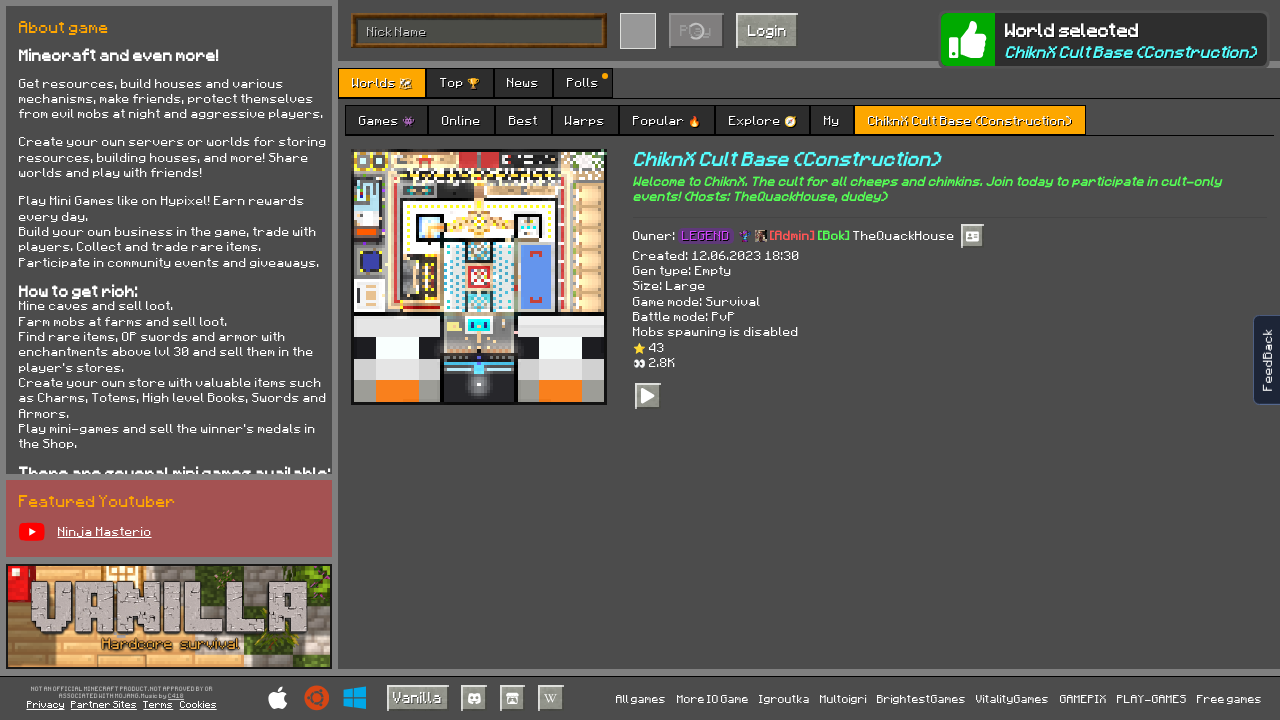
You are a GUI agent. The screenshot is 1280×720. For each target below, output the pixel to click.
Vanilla (417, 697)
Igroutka (784, 698)
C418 (176, 696)
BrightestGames (921, 698)
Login (767, 30)
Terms (158, 704)
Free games (1229, 698)
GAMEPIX (1083, 698)
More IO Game (713, 698)
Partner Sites (104, 704)
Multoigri (843, 698)
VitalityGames (1012, 698)
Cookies (198, 704)
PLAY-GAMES (1152, 698)
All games (641, 698)
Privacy (46, 704)
